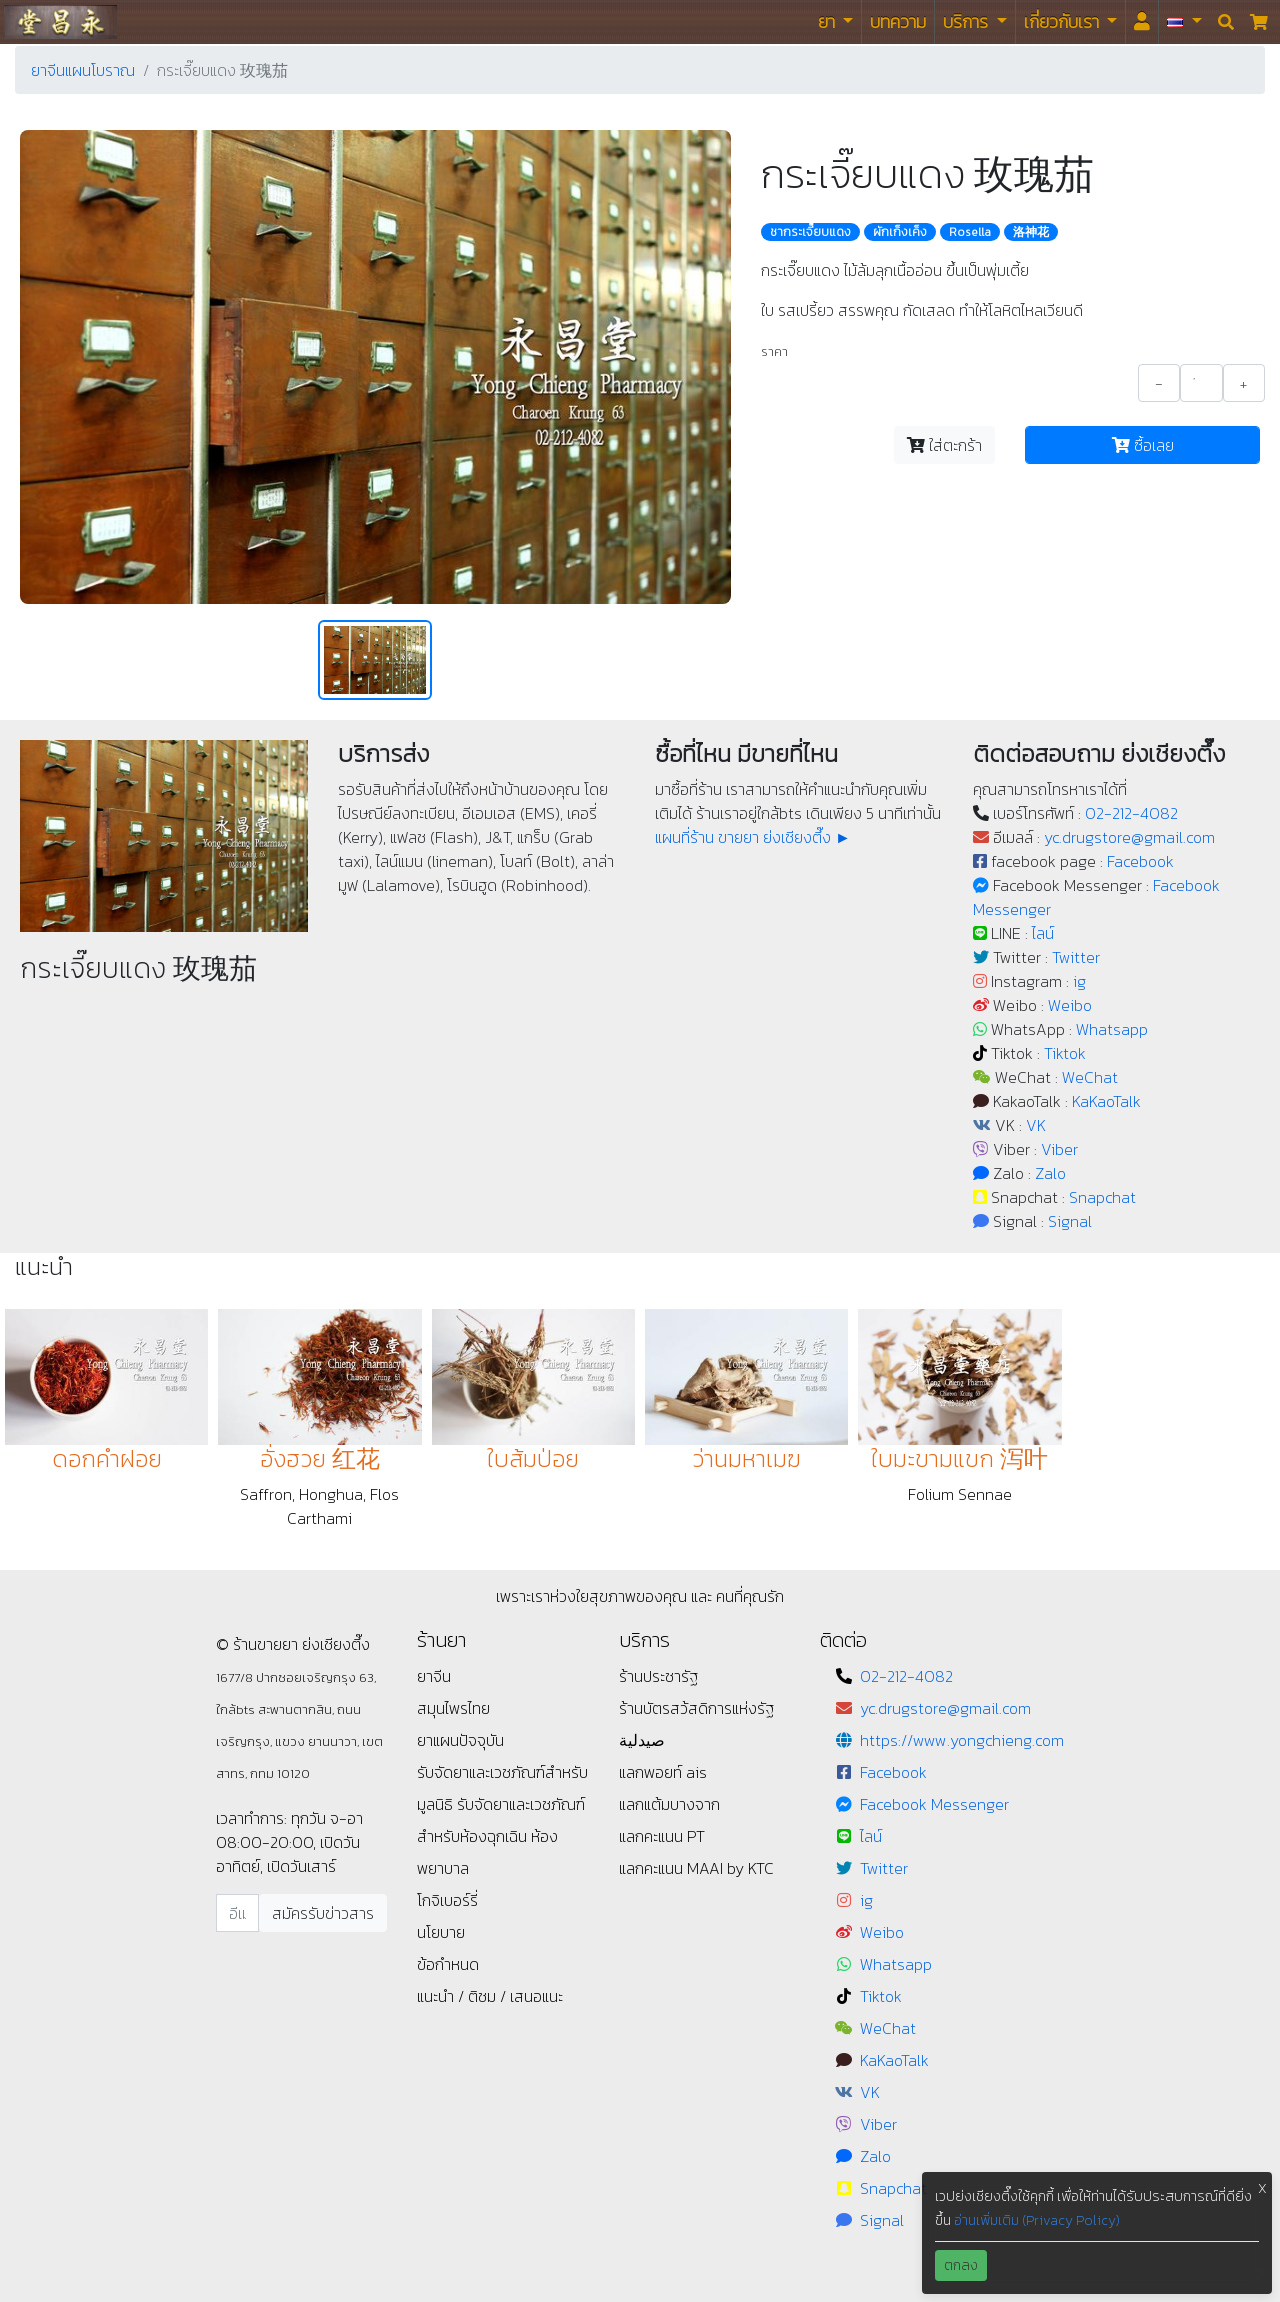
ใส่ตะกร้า (944, 445)
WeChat (1090, 1077)
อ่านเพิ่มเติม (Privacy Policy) (1037, 2220)
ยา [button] (828, 21)
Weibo (1070, 1005)
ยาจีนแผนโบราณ (83, 70)
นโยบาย (441, 1932)
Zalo (1050, 1173)
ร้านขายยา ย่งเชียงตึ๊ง (60, 21)
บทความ (898, 21)
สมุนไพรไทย (453, 1708)
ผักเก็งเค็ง (900, 232)
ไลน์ (1043, 933)
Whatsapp (1112, 1029)
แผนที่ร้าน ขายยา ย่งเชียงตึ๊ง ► (753, 837)
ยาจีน (434, 1676)
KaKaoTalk (1106, 1101)
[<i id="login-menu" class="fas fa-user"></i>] (1142, 22)
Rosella (970, 232)
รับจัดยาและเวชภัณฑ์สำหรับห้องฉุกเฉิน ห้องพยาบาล (501, 1836)
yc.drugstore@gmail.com (1129, 837)
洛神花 (1031, 232)
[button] (1184, 22)
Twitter (1076, 957)
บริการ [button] (967, 21)
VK (1036, 1125)
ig (1079, 981)
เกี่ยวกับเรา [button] (1063, 21)
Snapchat (1102, 1197)
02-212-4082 (1131, 813)
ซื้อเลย (1143, 445)
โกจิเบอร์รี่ (447, 1900)
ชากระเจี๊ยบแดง (810, 232)
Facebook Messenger (934, 1804)
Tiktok (1065, 1053)
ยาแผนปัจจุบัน (460, 1740)
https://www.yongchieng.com (962, 1740)
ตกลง (961, 2265)
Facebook (1140, 861)
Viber (1059, 1149)
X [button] (1262, 2188)
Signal (1070, 1221)
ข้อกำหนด (448, 1964)
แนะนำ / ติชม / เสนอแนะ (490, 1996)
